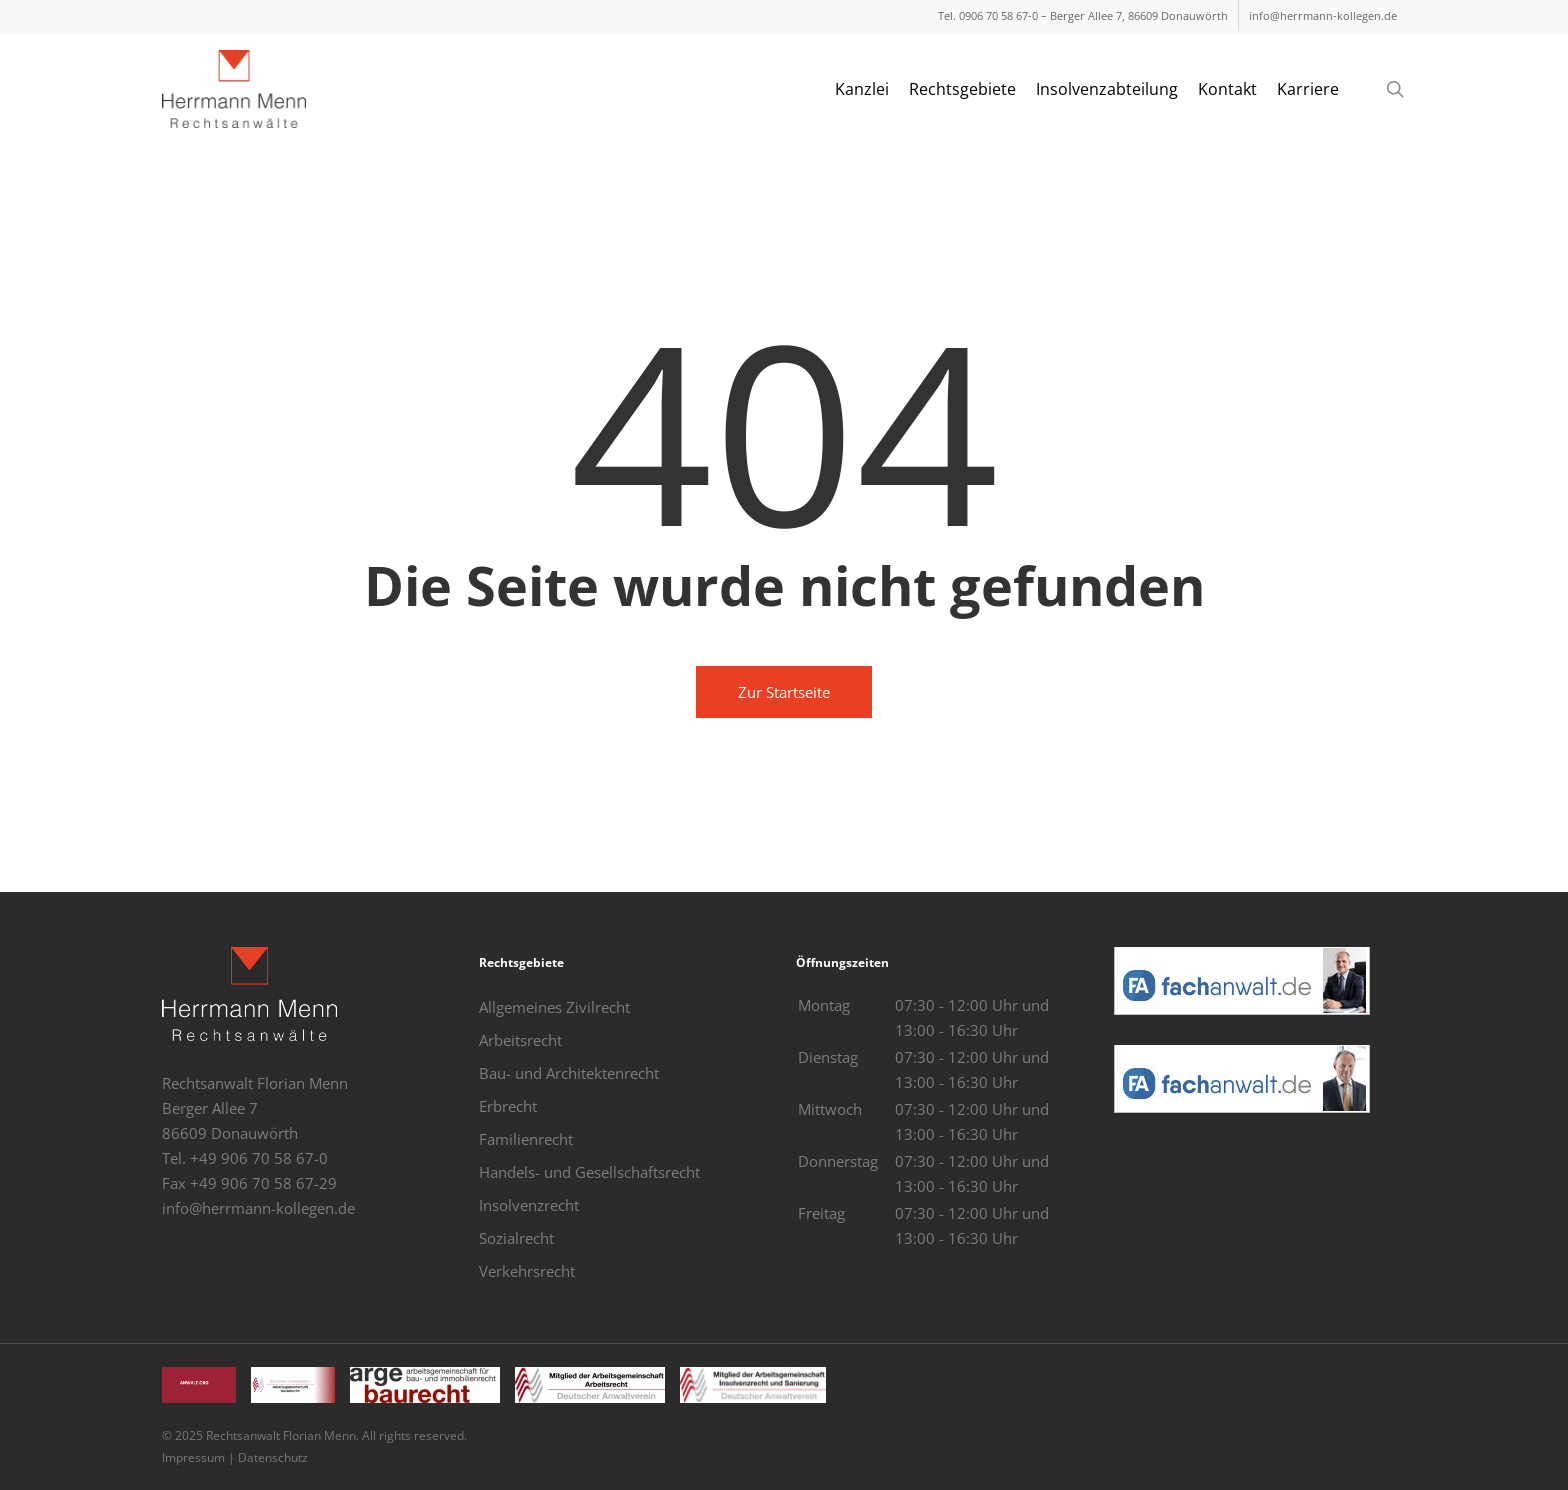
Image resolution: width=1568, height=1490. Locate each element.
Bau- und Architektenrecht (569, 1073)
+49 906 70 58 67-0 (259, 1158)
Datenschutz (273, 1457)
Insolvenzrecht (529, 1205)
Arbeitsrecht (520, 1040)
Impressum (193, 1457)
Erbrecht (508, 1106)
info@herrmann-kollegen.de (258, 1208)
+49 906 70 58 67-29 (263, 1183)
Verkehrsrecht (527, 1271)
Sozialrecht (516, 1238)
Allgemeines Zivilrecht (554, 1007)
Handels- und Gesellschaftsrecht (589, 1172)
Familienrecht (526, 1139)
